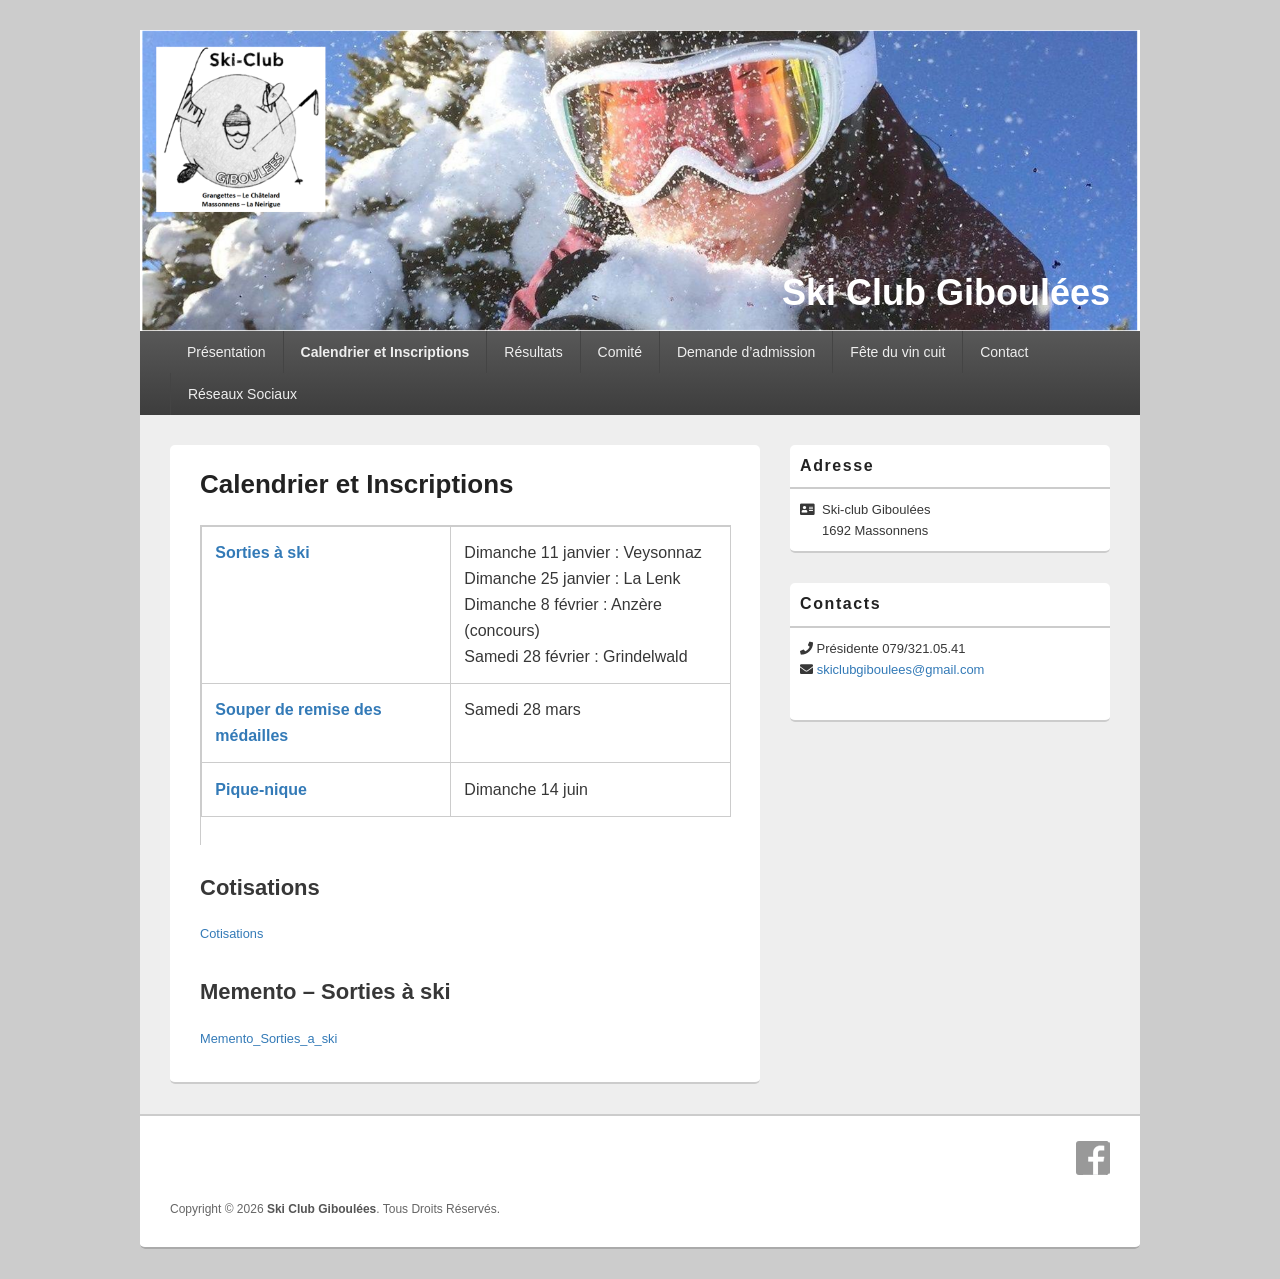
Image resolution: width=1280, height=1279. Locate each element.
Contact (1004, 352)
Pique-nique (261, 789)
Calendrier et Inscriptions (385, 352)
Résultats (533, 352)
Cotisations (231, 933)
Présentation (226, 352)
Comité (620, 352)
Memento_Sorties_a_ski (268, 1038)
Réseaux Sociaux (242, 394)
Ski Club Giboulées (946, 292)
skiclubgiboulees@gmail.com (901, 669)
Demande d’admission (746, 352)
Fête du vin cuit (897, 352)
